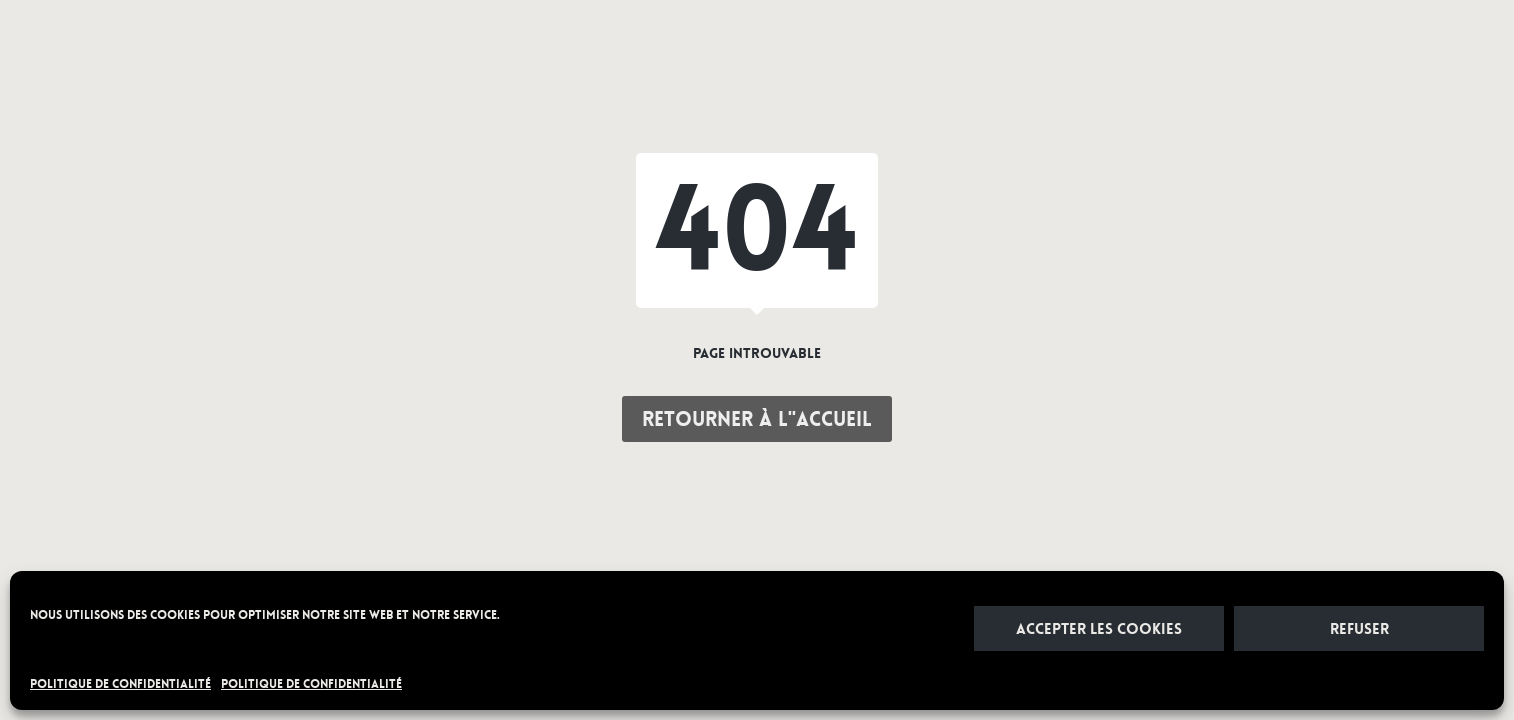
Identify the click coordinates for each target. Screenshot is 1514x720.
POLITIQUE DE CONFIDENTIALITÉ (120, 684)
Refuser (1359, 629)
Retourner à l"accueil (757, 419)
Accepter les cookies (1099, 629)
